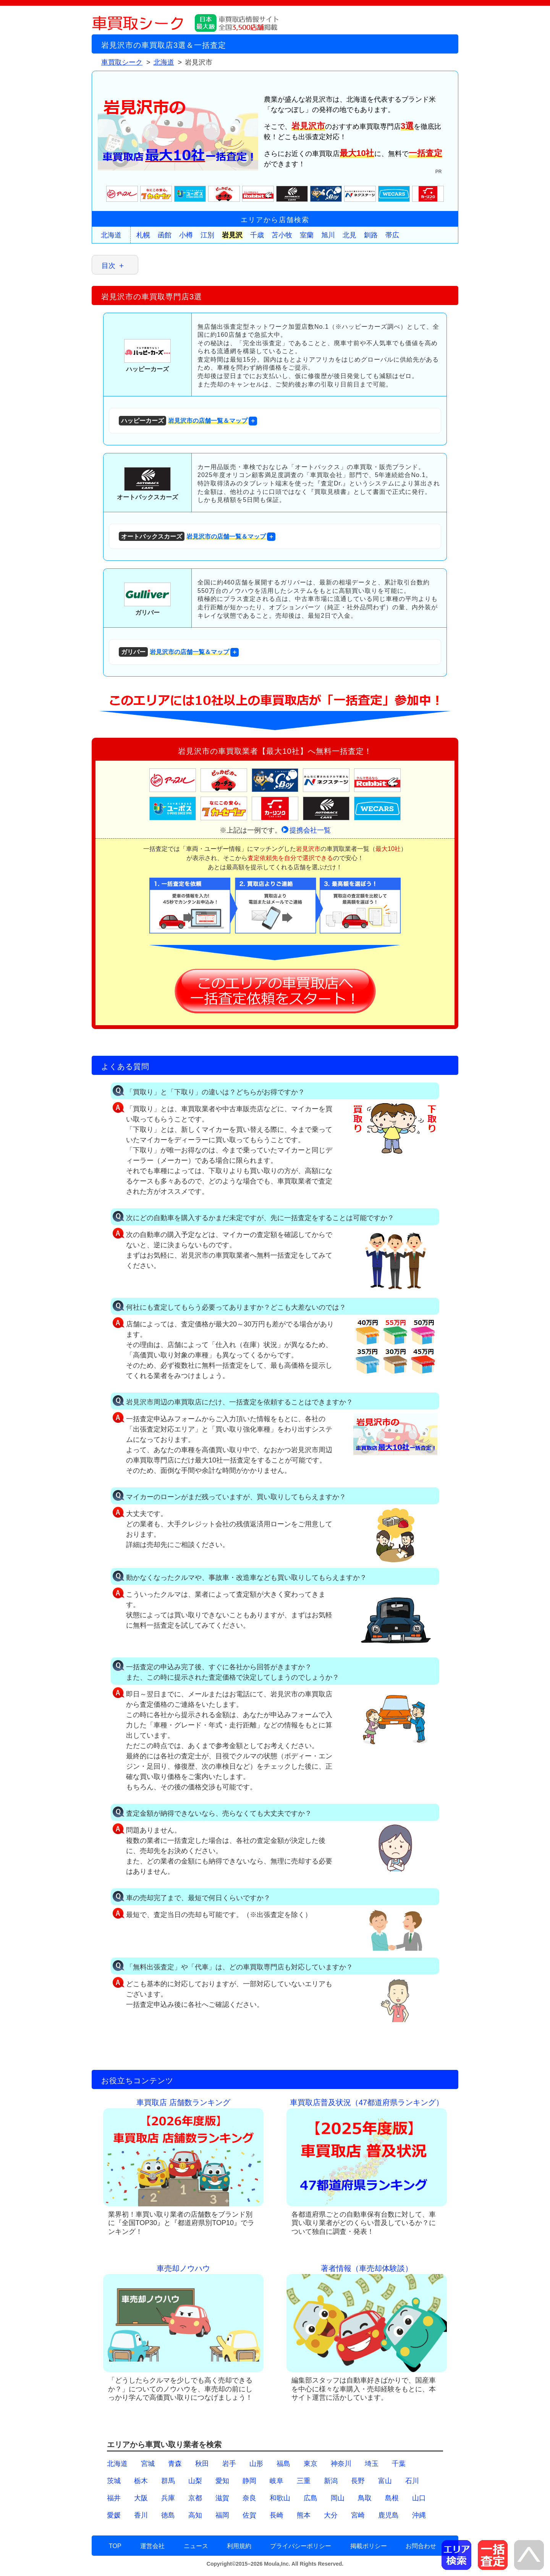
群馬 (168, 2481)
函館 (164, 235)
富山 (385, 2481)
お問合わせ (421, 2546)
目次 (108, 265)
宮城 (148, 2463)
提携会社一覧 (310, 830)
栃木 (141, 2481)
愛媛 (114, 2515)
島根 (392, 2498)
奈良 (249, 2498)
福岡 (222, 2515)
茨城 (114, 2481)
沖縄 (419, 2515)
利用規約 (239, 2546)
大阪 (141, 2498)
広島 (310, 2498)
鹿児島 (388, 2515)
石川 (412, 2481)
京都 (195, 2498)
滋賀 (222, 2498)
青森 (175, 2463)
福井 (114, 2498)
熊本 (304, 2515)
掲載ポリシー (368, 2546)
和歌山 (280, 2498)
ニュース (196, 2546)
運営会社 (152, 2546)
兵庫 (168, 2498)
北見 (349, 235)
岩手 (229, 2463)
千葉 (399, 2463)
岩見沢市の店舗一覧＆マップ (183, 420)
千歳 (257, 235)
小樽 (186, 235)
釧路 (371, 235)
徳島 (168, 2515)
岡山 (338, 2498)
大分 (331, 2515)
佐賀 (249, 2515)
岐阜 (276, 2481)
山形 (256, 2463)
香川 (141, 2515)
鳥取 (365, 2498)
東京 (310, 2463)
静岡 (249, 2481)
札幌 (143, 235)
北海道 (111, 235)
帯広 (392, 235)
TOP (115, 2546)
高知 (195, 2515)
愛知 (222, 2481)
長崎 (276, 2515)
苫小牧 (282, 235)
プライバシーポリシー (300, 2546)
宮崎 (358, 2515)
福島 (283, 2463)
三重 (304, 2481)
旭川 (328, 235)
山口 (419, 2498)
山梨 (195, 2481)
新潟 (331, 2481)
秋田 (202, 2463)
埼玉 (372, 2463)
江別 (207, 235)
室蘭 (307, 235)
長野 (358, 2481)
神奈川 (341, 2463)
